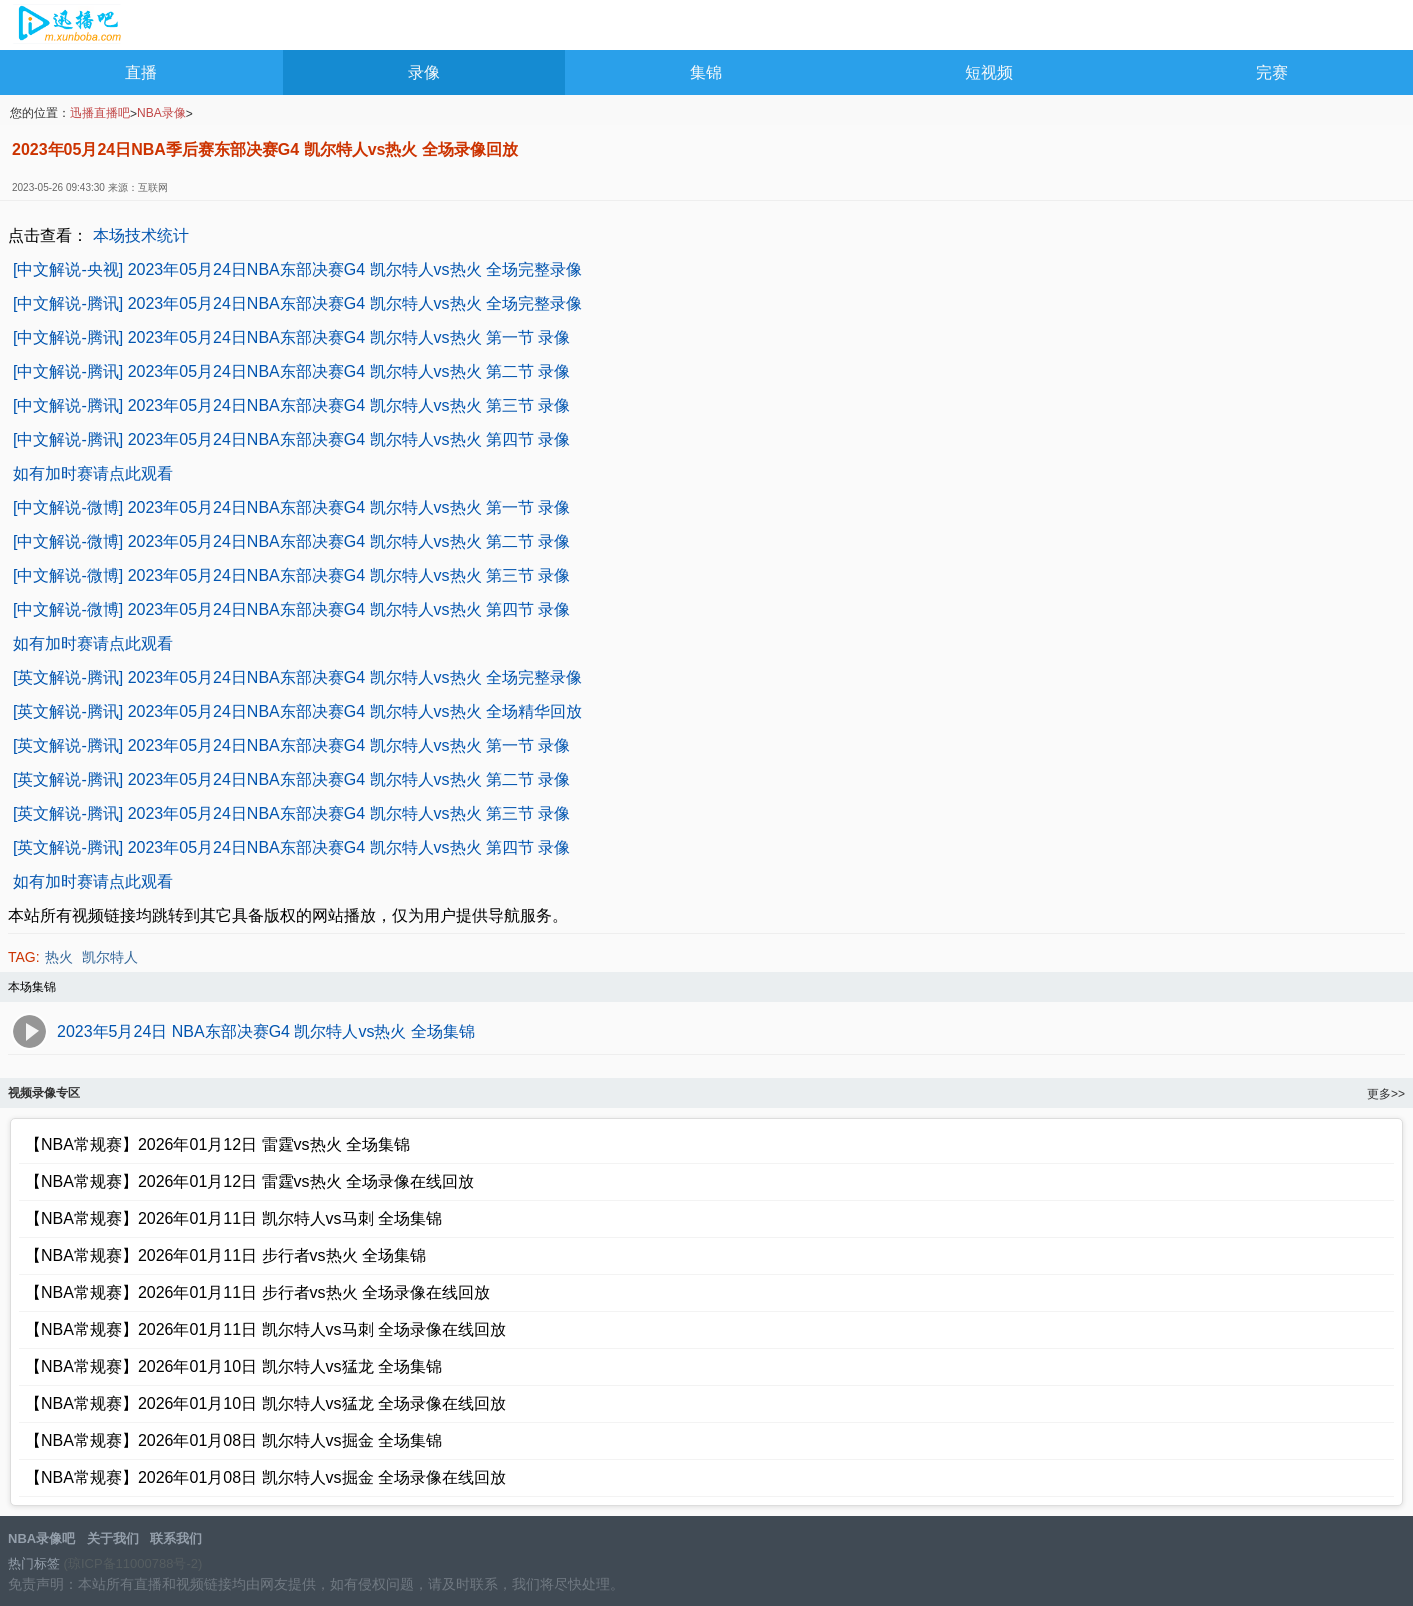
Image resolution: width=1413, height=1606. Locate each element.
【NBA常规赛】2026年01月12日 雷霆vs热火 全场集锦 (217, 1144)
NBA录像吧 (67, 26)
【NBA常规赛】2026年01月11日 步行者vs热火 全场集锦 (225, 1255)
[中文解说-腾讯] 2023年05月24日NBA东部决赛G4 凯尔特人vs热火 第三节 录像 (291, 405)
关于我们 (113, 1538)
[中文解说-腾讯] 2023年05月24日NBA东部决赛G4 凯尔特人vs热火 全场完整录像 (297, 303)
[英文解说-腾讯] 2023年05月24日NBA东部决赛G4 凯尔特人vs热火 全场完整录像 (297, 677)
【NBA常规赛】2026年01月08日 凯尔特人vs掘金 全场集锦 (233, 1440)
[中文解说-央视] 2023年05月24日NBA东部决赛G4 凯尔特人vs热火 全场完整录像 (297, 269)
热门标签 (34, 1563)
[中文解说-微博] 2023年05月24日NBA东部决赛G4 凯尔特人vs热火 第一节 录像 (291, 507)
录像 (424, 72)
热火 (59, 957)
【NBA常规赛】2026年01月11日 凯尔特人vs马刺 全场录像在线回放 (265, 1329)
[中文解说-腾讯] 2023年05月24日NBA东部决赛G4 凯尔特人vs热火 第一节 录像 (291, 337)
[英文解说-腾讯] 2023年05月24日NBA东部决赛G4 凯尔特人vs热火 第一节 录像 (291, 745)
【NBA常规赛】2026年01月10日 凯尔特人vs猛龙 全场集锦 (233, 1366)
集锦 (706, 72)
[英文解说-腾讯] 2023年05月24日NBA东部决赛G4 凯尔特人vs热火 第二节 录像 (291, 779)
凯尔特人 (110, 957)
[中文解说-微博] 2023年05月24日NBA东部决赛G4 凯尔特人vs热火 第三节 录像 (291, 575)
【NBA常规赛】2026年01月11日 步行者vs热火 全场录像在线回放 (257, 1292)
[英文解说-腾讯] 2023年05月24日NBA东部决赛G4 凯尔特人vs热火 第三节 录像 (291, 813)
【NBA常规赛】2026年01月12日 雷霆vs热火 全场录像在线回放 (249, 1181)
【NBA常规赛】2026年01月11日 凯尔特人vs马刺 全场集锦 (233, 1218)
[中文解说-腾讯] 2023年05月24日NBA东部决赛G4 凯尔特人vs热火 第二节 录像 (291, 371)
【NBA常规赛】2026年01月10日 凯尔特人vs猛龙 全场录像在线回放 (265, 1403)
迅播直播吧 (100, 113)
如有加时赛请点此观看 (93, 473)
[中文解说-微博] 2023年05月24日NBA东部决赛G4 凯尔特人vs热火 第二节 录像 (291, 541)
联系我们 (176, 1538)
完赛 (1272, 72)
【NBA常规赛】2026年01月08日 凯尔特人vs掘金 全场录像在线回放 (265, 1477)
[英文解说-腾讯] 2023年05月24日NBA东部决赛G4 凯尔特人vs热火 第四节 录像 (291, 847)
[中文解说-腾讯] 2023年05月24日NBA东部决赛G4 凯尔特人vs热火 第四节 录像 (291, 439)
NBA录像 (161, 113)
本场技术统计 (141, 235)
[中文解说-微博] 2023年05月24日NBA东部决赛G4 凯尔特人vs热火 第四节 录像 (291, 609)
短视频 (989, 72)
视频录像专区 (44, 1093)
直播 (141, 72)
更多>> (1386, 1094)
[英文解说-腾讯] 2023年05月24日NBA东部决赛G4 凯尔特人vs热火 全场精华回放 (297, 711)
